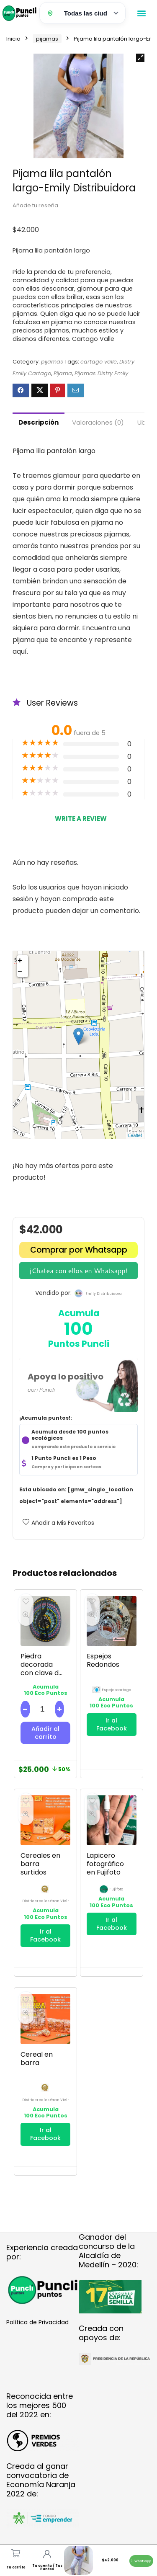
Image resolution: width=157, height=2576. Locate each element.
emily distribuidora (103, 1294)
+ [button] (20, 961)
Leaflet (135, 1135)
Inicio (13, 39)
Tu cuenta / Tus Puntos (47, 2567)
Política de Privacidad (37, 2322)
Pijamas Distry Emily (101, 373)
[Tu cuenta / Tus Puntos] (47, 2554)
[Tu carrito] (16, 2553)
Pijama (63, 373)
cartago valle (98, 361)
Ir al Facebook (111, 1724)
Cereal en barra (37, 2059)
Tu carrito (16, 2567)
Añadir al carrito (45, 1733)
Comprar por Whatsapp (78, 1250)
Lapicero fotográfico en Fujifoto (105, 1864)
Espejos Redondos (103, 1660)
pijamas (47, 39)
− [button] (20, 972)
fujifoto (116, 1889)
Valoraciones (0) (98, 422)
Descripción (38, 422)
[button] (141, 13)
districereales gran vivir (45, 1901)
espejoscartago (116, 1690)
